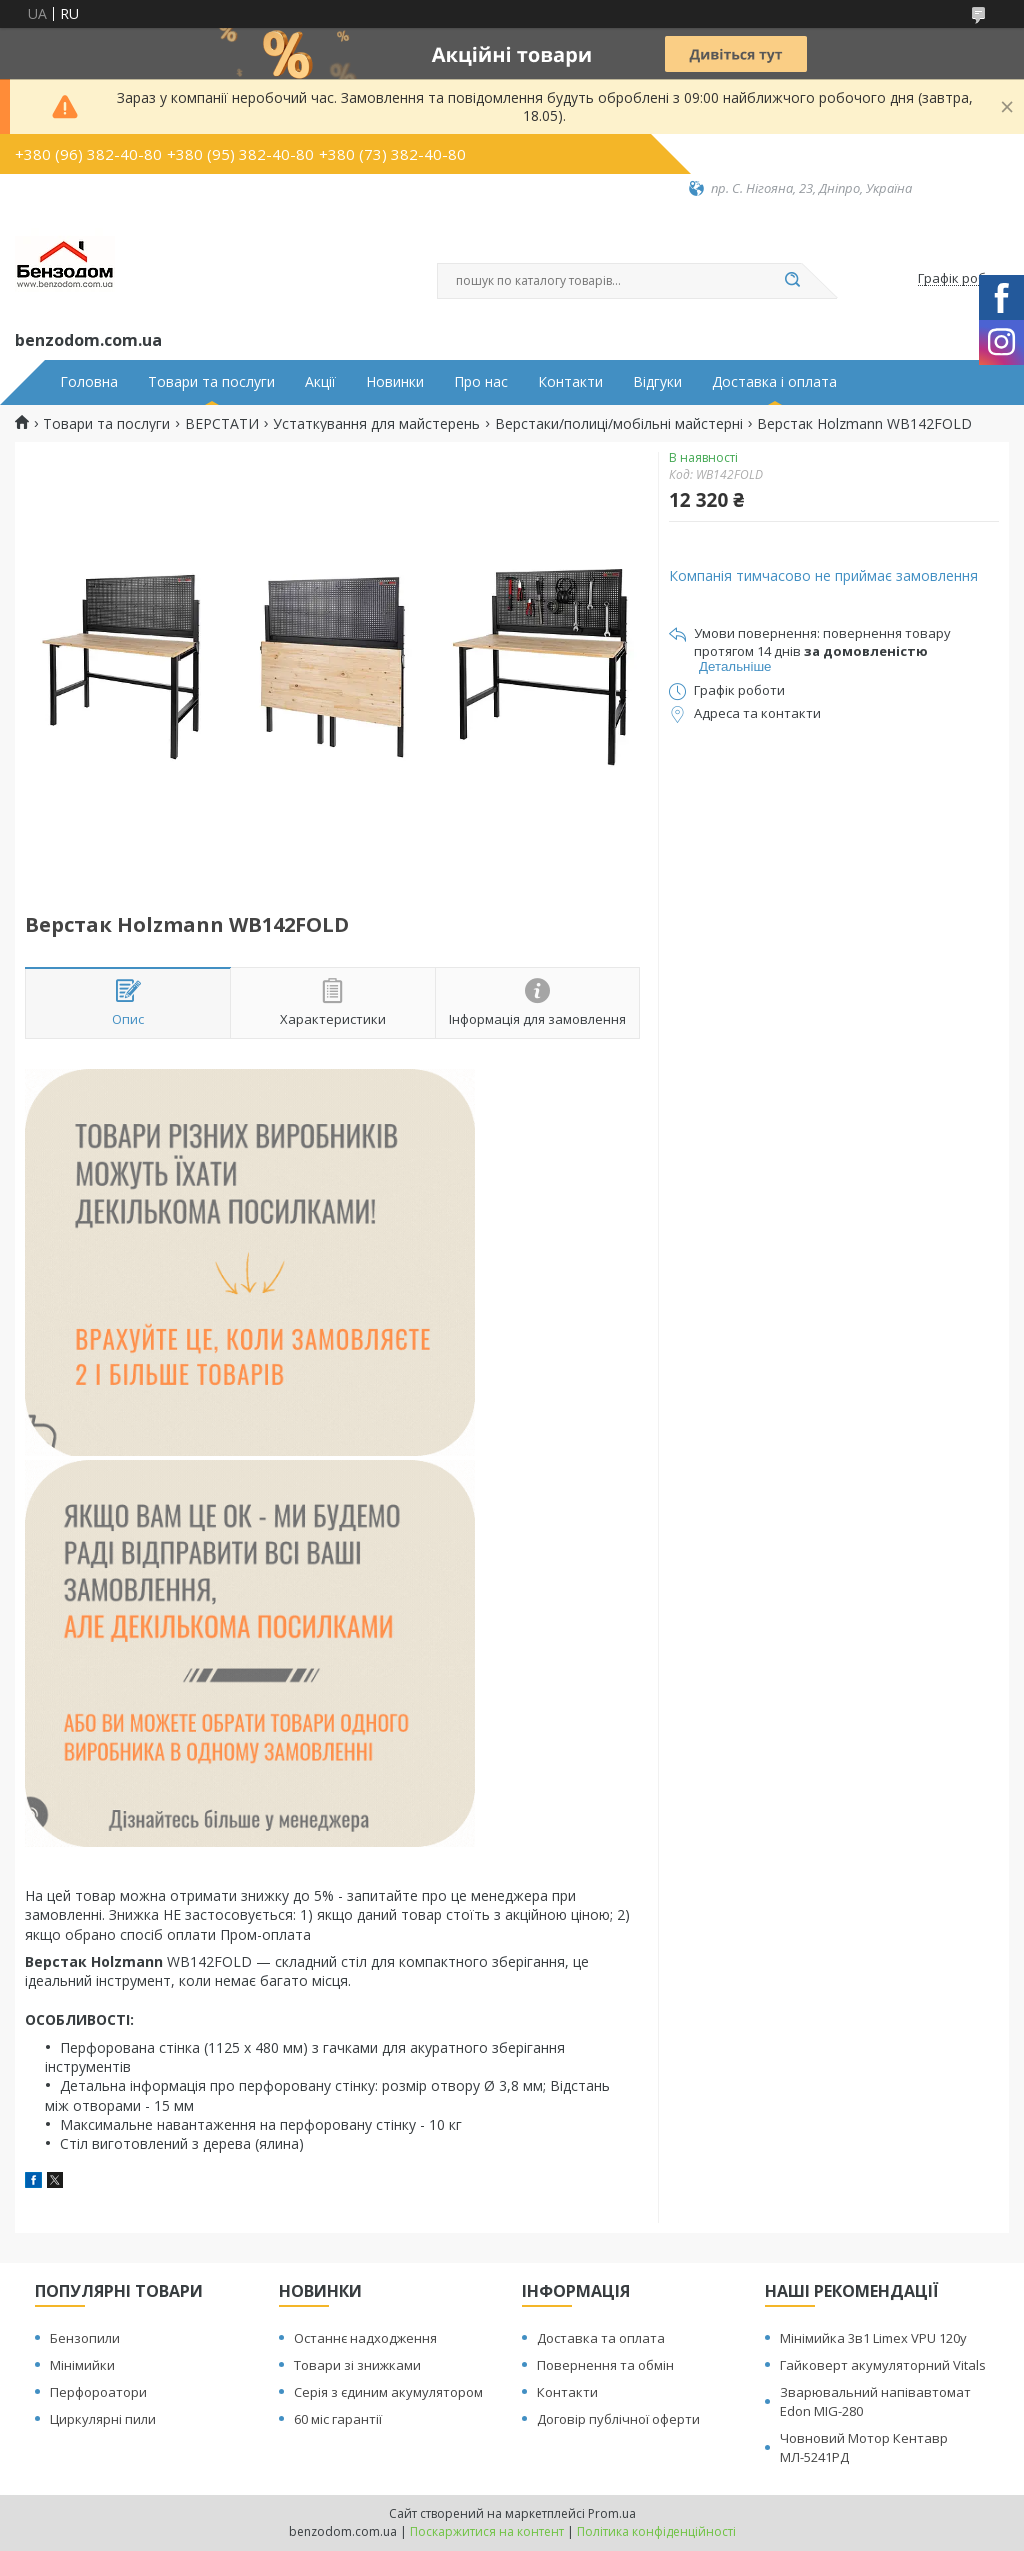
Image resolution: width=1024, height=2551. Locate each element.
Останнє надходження (365, 2338)
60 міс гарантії (338, 2419)
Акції (320, 382)
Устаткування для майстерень (376, 424)
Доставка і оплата (774, 382)
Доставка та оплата (601, 2338)
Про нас (481, 382)
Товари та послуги (211, 382)
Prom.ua (612, 2513)
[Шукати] (792, 281)
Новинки (395, 382)
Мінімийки (82, 2365)
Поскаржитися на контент (487, 2531)
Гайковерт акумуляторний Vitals (883, 2365)
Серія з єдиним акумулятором (388, 2392)
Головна (89, 382)
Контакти (570, 382)
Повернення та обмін (605, 2365)
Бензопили (85, 2338)
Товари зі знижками (357, 2365)
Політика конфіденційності (656, 2531)
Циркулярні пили (103, 2419)
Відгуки (657, 382)
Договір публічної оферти (618, 2419)
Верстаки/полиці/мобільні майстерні (619, 424)
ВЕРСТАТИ (222, 424)
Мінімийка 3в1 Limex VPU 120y (873, 2338)
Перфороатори (98, 2392)
